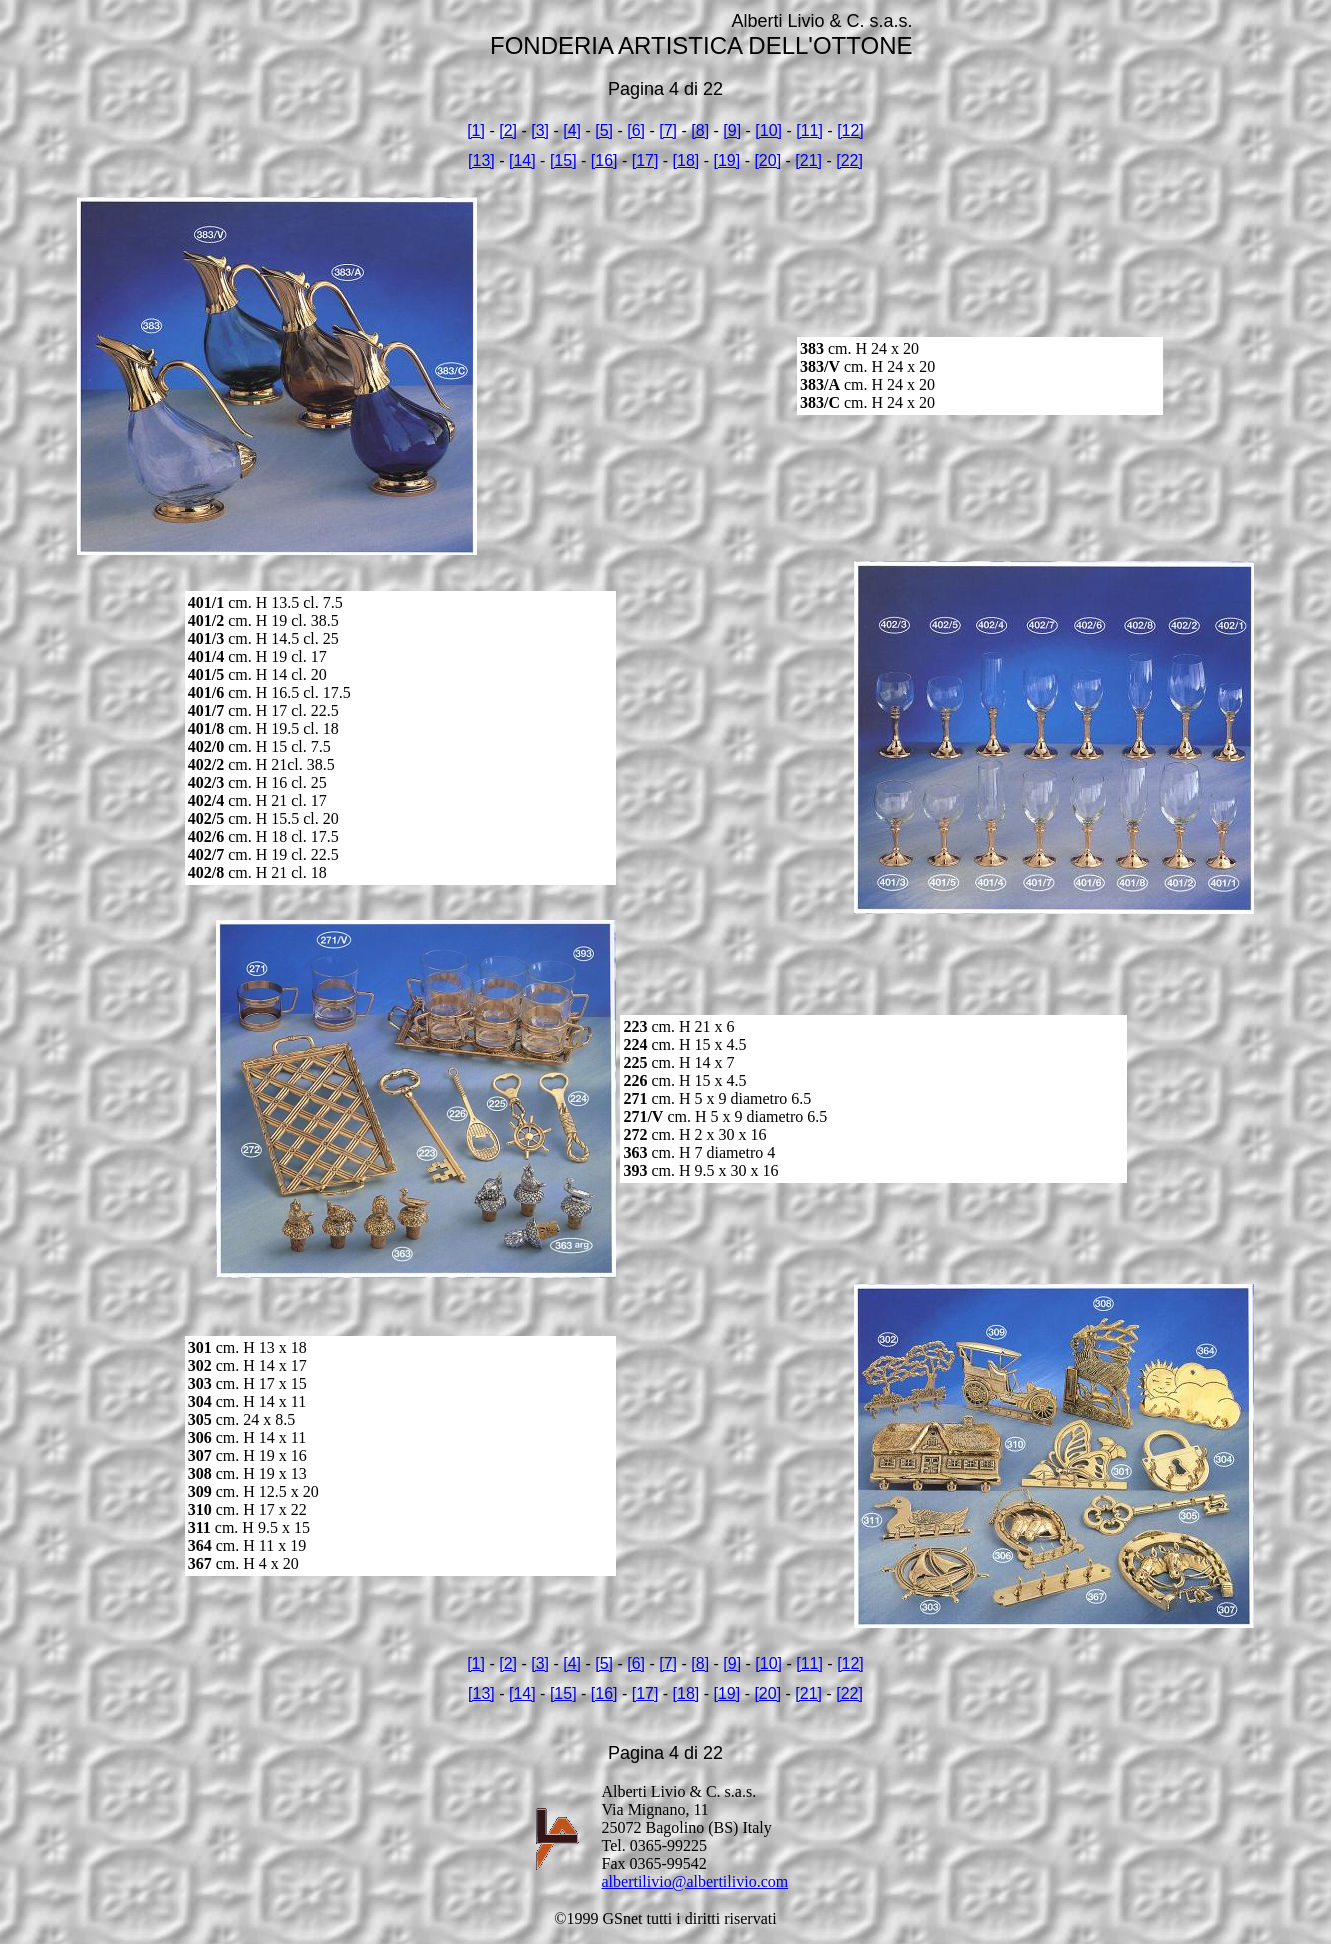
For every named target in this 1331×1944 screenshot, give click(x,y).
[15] (563, 160)
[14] (522, 160)
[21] (808, 160)
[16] (604, 160)
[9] (732, 130)
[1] (476, 130)
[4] (572, 130)
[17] (645, 160)
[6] (636, 130)
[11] (809, 130)
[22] (849, 160)
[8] (700, 130)
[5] (604, 130)
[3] (540, 130)
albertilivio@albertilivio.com (695, 1881)
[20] (767, 160)
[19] (727, 160)
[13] (481, 160)
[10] (768, 130)
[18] (686, 160)
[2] (508, 130)
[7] (668, 130)
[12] (850, 130)
